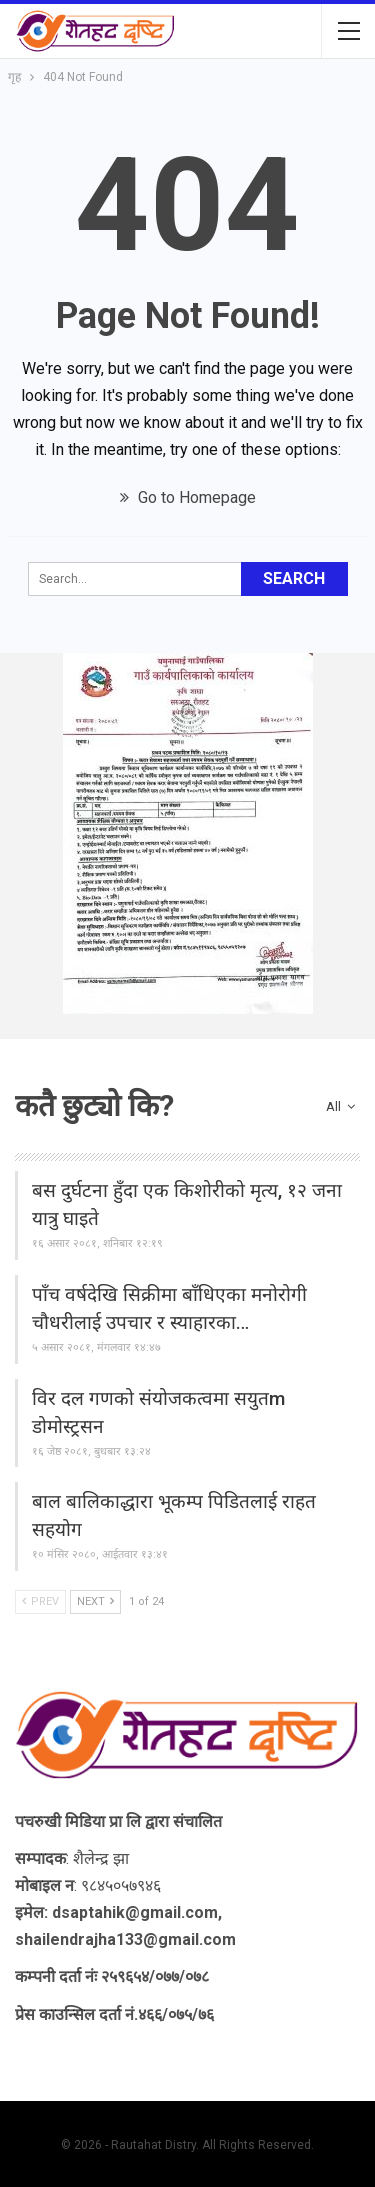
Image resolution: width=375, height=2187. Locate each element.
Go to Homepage (188, 497)
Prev (40, 1601)
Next (95, 1601)
